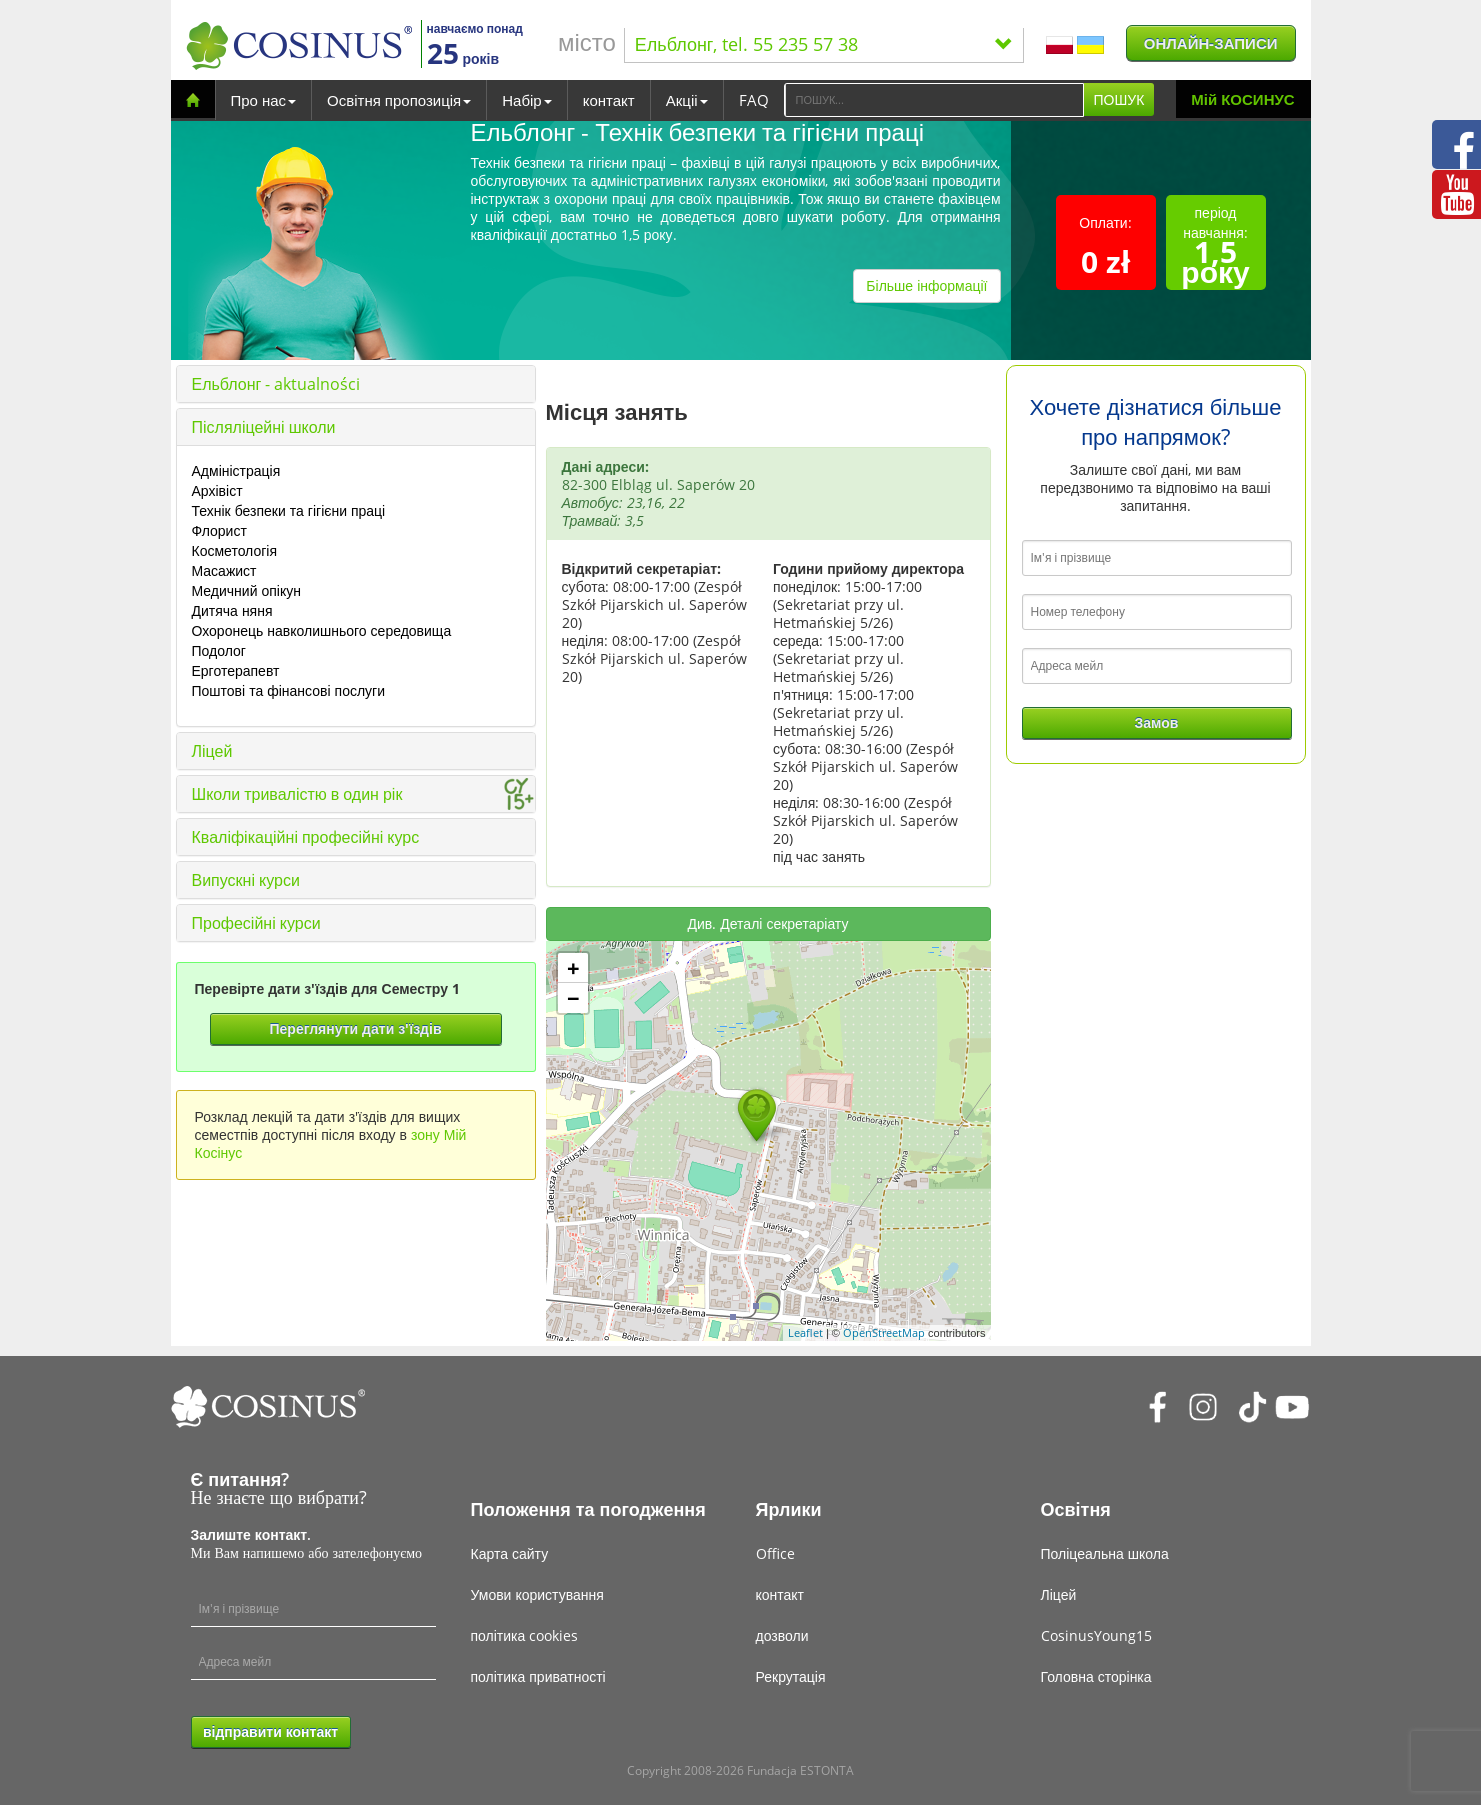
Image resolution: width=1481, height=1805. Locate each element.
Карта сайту (510, 1553)
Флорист (219, 530)
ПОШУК (1119, 99)
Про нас (264, 100)
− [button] (573, 998)
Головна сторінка (1096, 1676)
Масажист (224, 570)
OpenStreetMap (884, 1332)
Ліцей (212, 751)
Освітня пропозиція (399, 100)
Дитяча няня (232, 610)
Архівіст (217, 490)
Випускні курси (246, 880)
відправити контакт (270, 1731)
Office (775, 1553)
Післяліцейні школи (264, 427)
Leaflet (805, 1332)
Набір (526, 100)
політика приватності (538, 1676)
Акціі (687, 100)
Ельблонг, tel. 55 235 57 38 (824, 44)
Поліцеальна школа (1105, 1553)
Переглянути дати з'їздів (356, 1028)
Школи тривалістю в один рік (297, 794)
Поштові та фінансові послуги (289, 690)
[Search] (934, 100)
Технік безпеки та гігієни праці (289, 510)
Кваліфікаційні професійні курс (306, 837)
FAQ (754, 100)
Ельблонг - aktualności (276, 384)
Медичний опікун (246, 590)
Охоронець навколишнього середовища (322, 630)
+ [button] (573, 968)
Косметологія (235, 550)
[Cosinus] (299, 45)
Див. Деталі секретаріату (768, 923)
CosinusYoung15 (1096, 1635)
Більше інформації (926, 285)
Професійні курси (256, 923)
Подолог (219, 650)
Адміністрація (236, 470)
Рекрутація (791, 1676)
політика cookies (525, 1635)
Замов (1157, 722)
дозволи (782, 1635)
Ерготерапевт (236, 670)
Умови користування (537, 1594)
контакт (609, 100)
